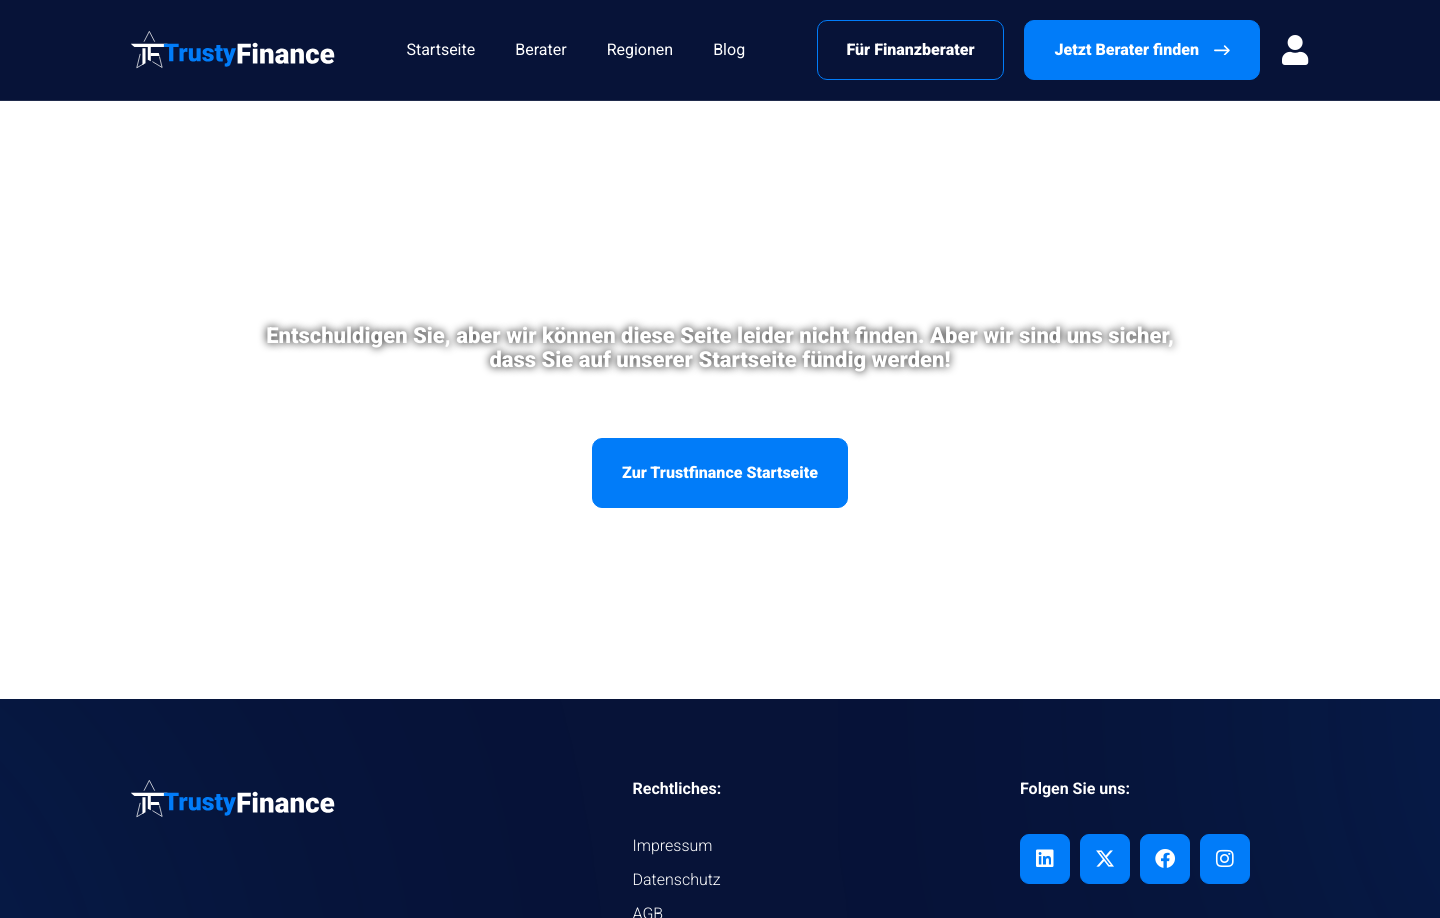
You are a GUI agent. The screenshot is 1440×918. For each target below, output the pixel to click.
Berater (540, 49)
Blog (729, 49)
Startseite (440, 49)
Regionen (640, 49)
